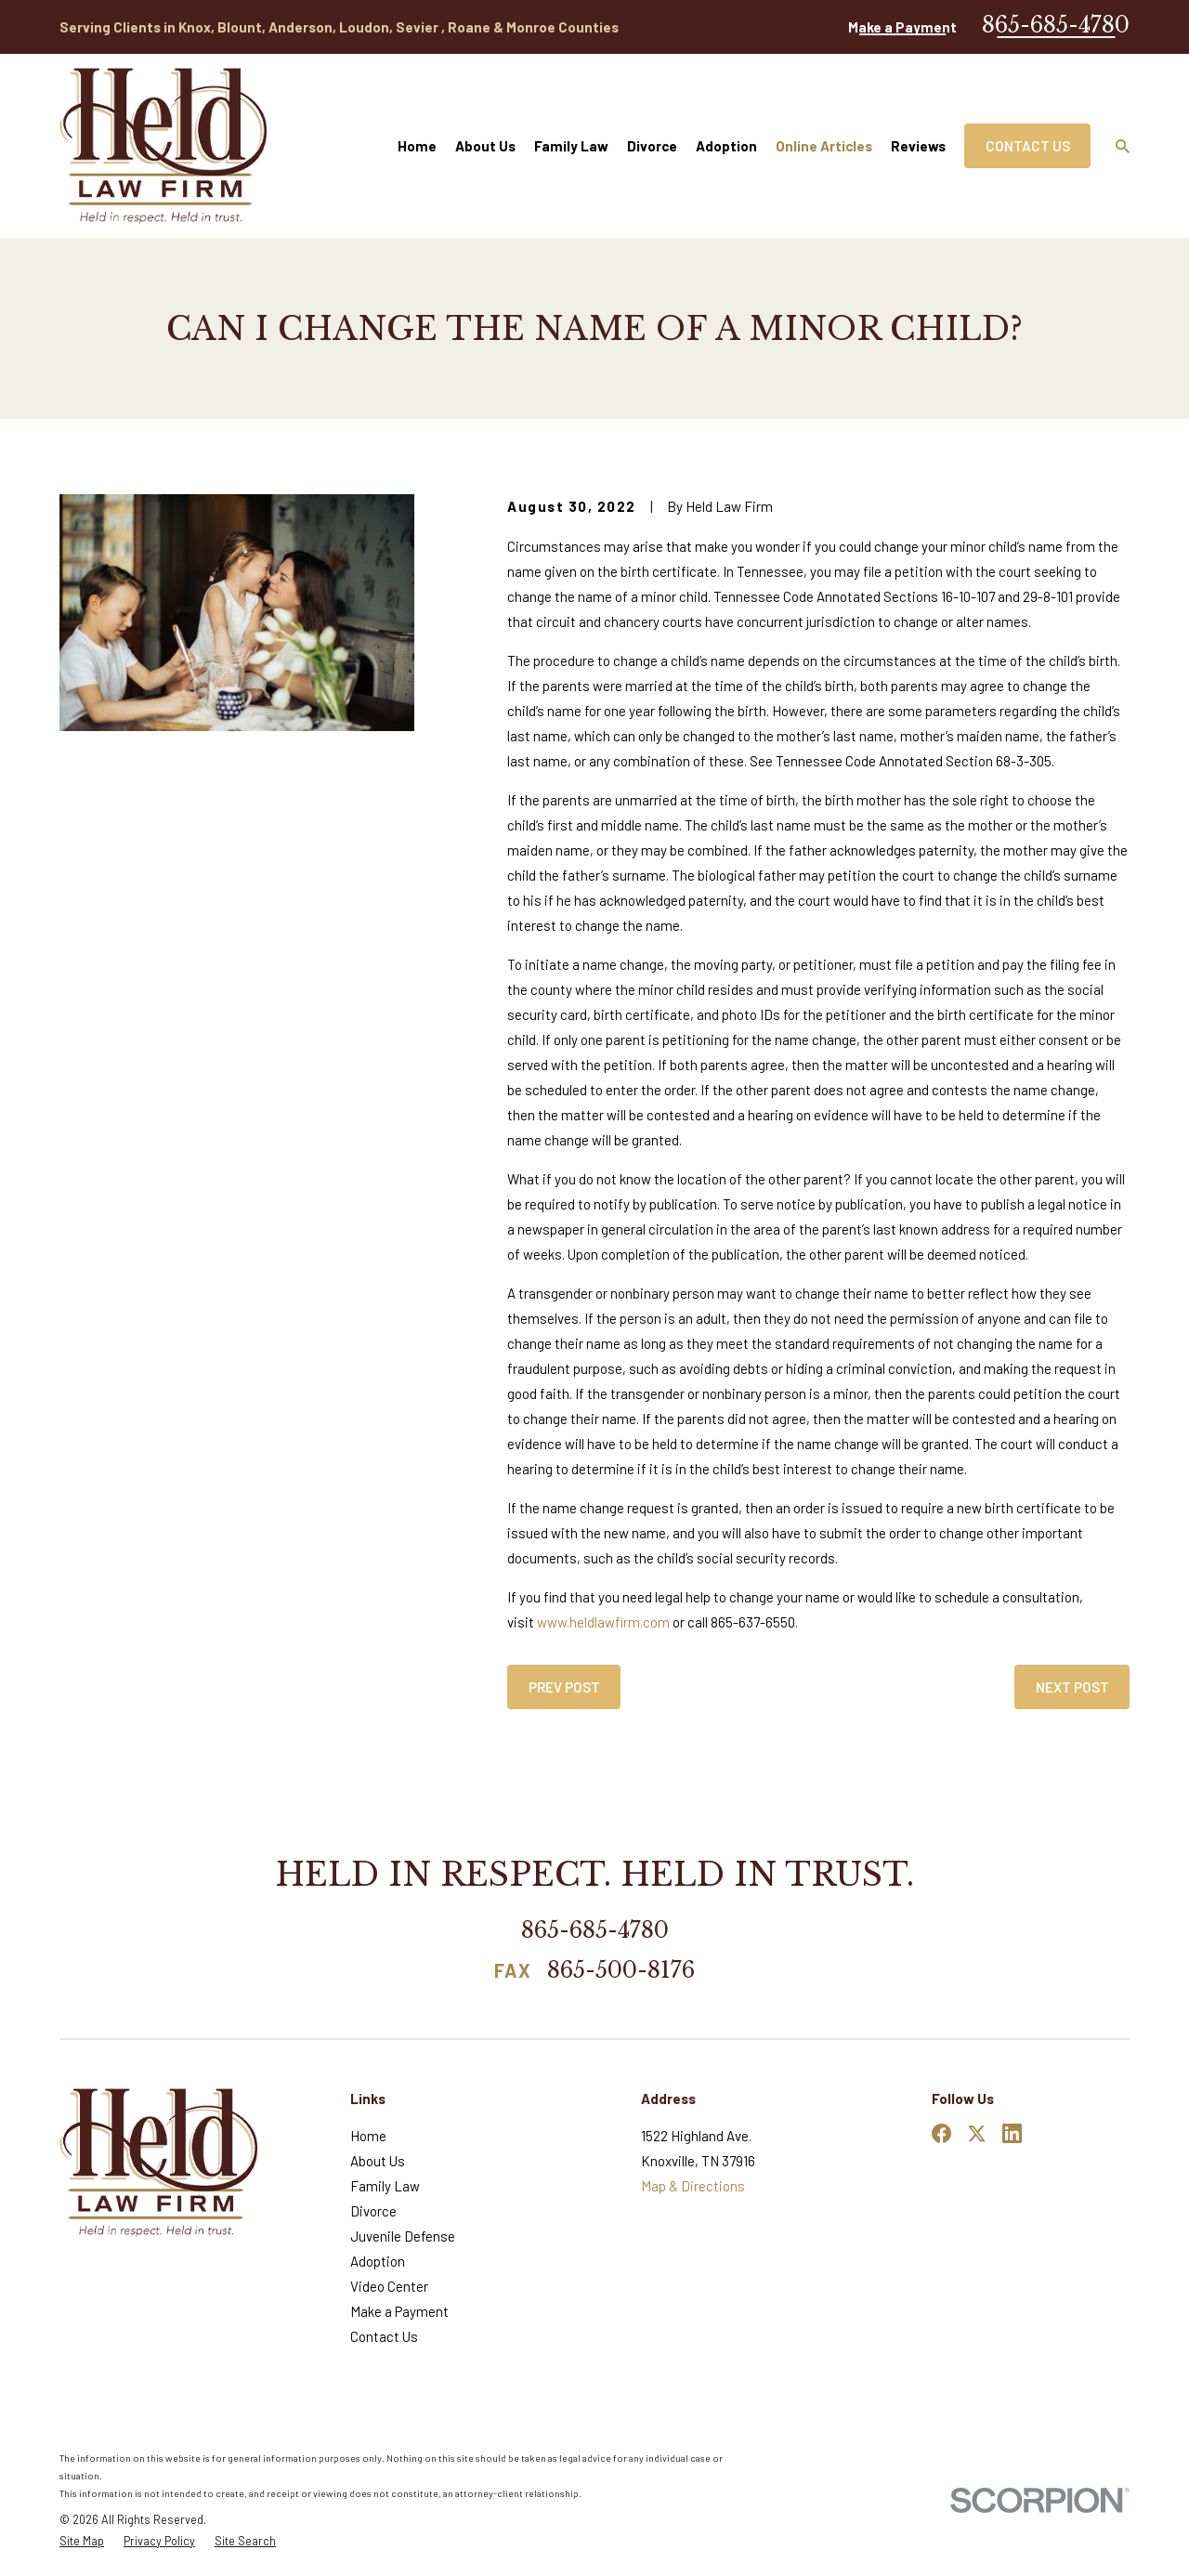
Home (368, 2135)
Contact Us (1028, 145)
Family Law (385, 2185)
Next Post (1072, 1687)
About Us (377, 2160)
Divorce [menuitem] (652, 145)
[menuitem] (81, 2541)
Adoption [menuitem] (726, 145)
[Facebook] (941, 2133)
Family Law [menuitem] (571, 145)
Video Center (389, 2286)
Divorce (373, 2211)
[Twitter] (976, 2133)
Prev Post (564, 1687)
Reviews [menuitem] (918, 145)
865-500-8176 (621, 1971)
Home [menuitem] (417, 145)
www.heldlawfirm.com (603, 1622)
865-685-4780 (1056, 24)
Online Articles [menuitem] (824, 145)
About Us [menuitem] (485, 145)
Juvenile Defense (402, 2236)
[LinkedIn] (1012, 2133)
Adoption (377, 2261)
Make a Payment (902, 27)
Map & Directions (693, 2185)
